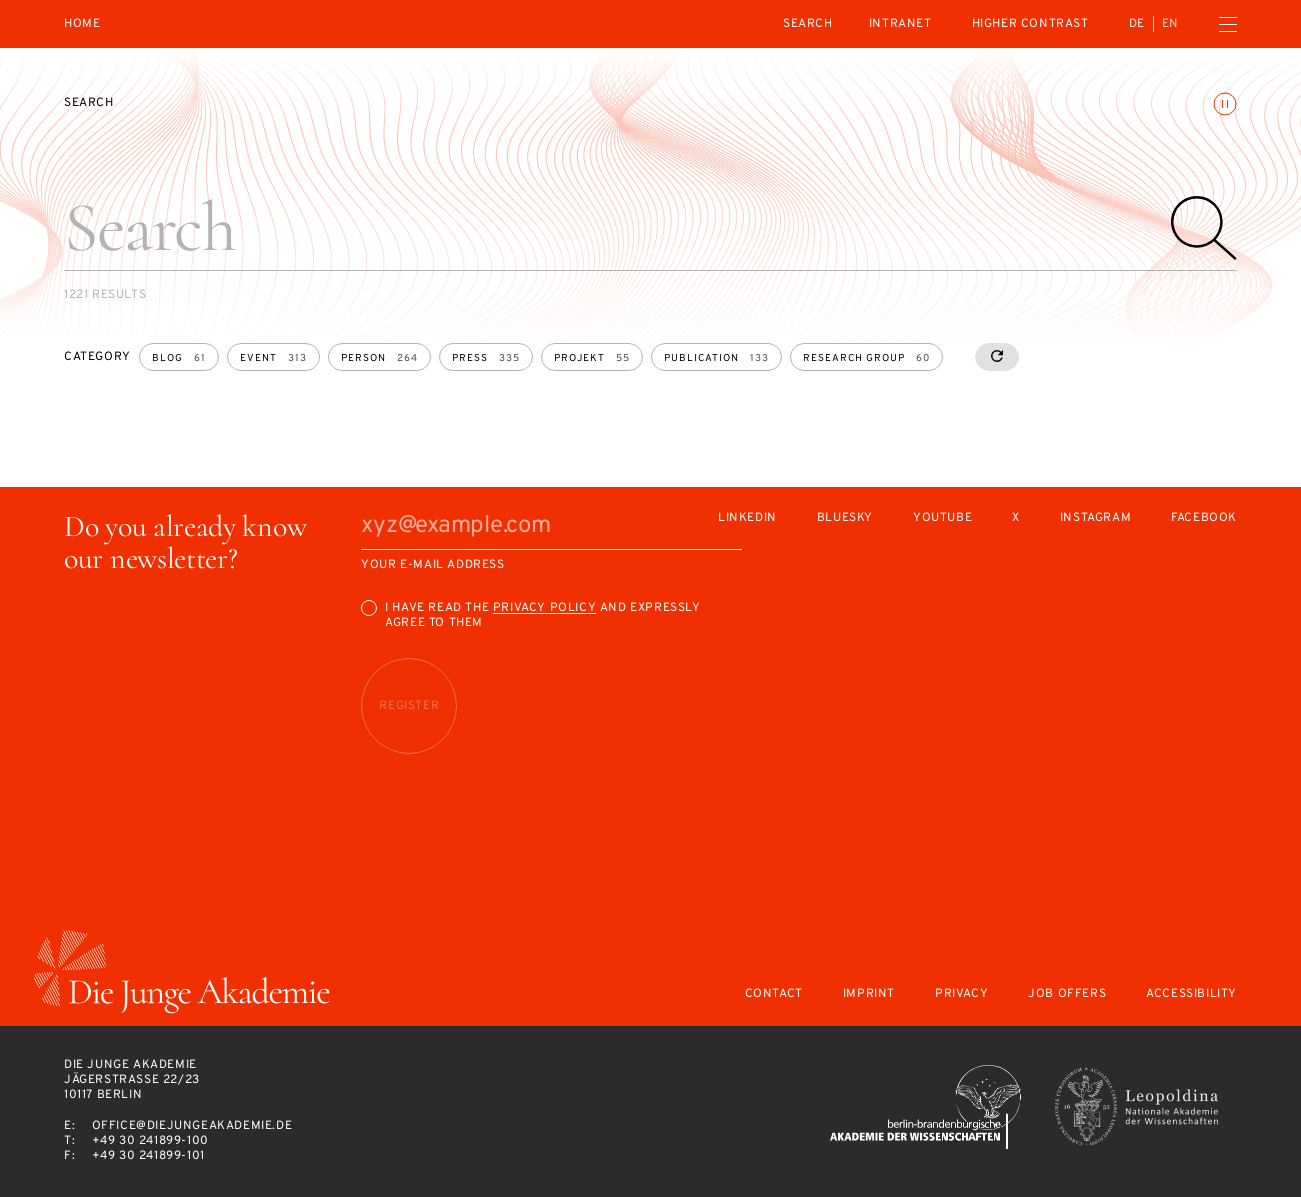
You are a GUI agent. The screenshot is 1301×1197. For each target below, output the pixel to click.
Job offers (1067, 994)
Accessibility (1191, 994)
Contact (774, 994)
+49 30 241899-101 (148, 1156)
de (1137, 24)
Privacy (961, 994)
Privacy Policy (544, 608)
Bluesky (845, 518)
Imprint (869, 994)
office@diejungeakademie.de (192, 1126)
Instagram (1095, 518)
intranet (900, 24)
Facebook (1204, 518)
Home (82, 24)
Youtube (942, 518)
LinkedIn (747, 518)
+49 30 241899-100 (150, 1141)
